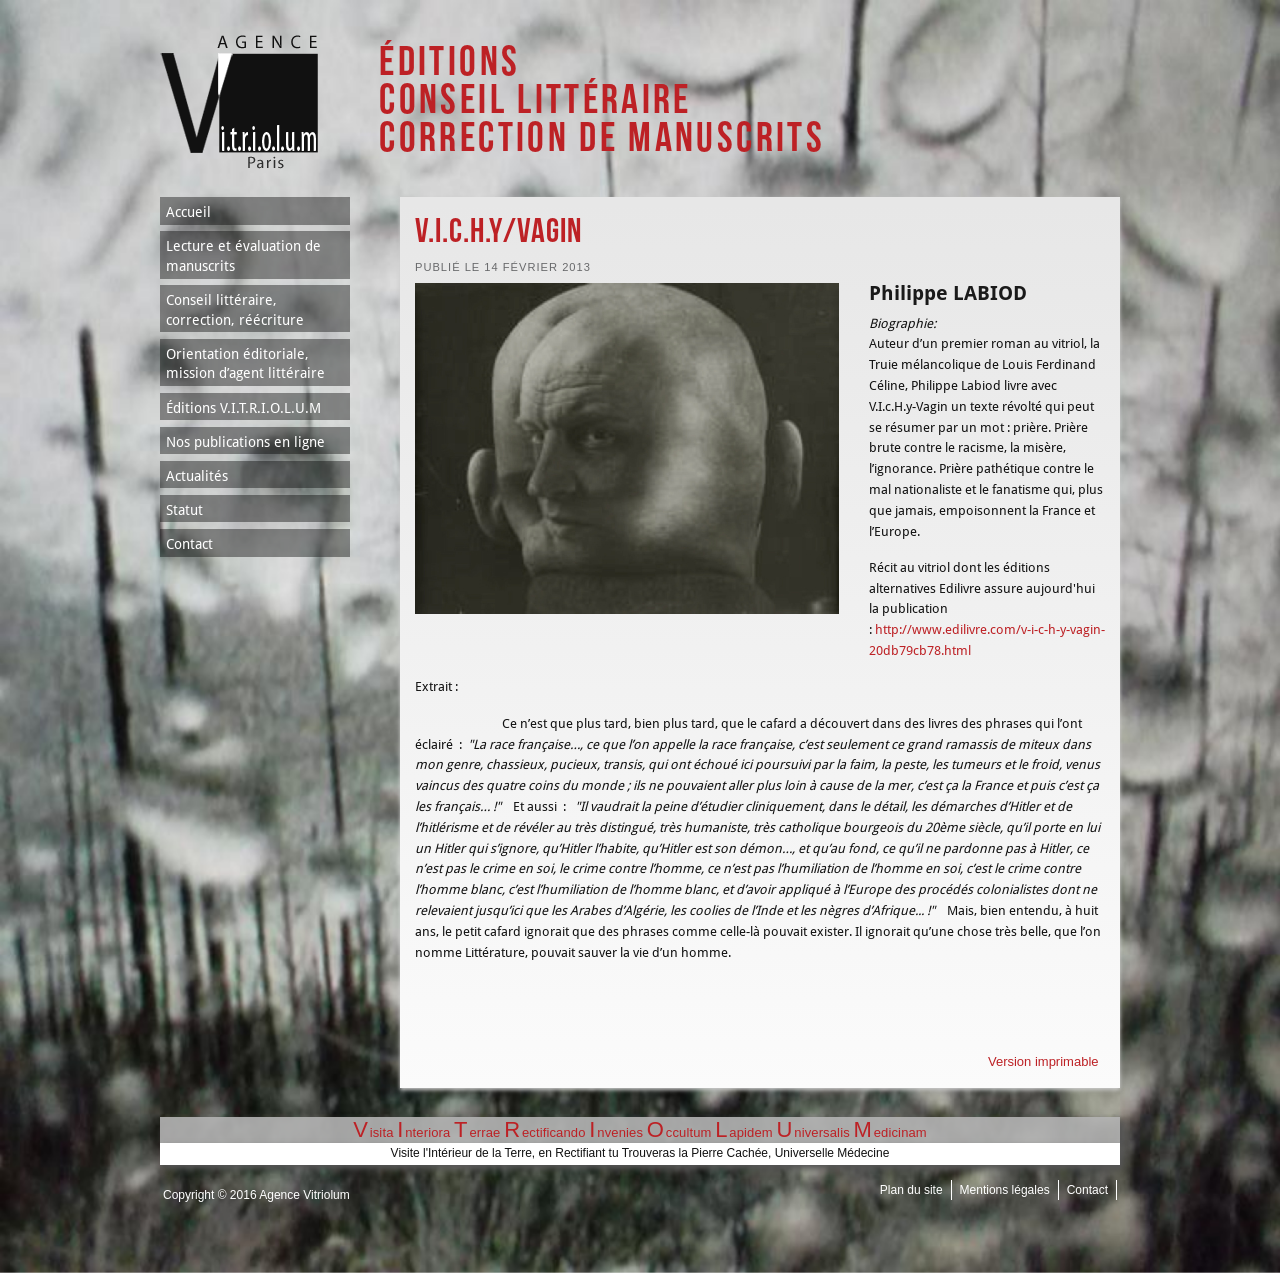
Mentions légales (1005, 1190)
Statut (184, 510)
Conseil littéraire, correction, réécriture (235, 310)
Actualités (197, 476)
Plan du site (911, 1190)
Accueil (188, 212)
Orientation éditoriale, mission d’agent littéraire (245, 364)
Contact (189, 544)
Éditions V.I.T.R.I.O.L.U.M (243, 408)
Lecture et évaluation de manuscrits (243, 256)
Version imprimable (1043, 1061)
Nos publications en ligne (245, 442)
